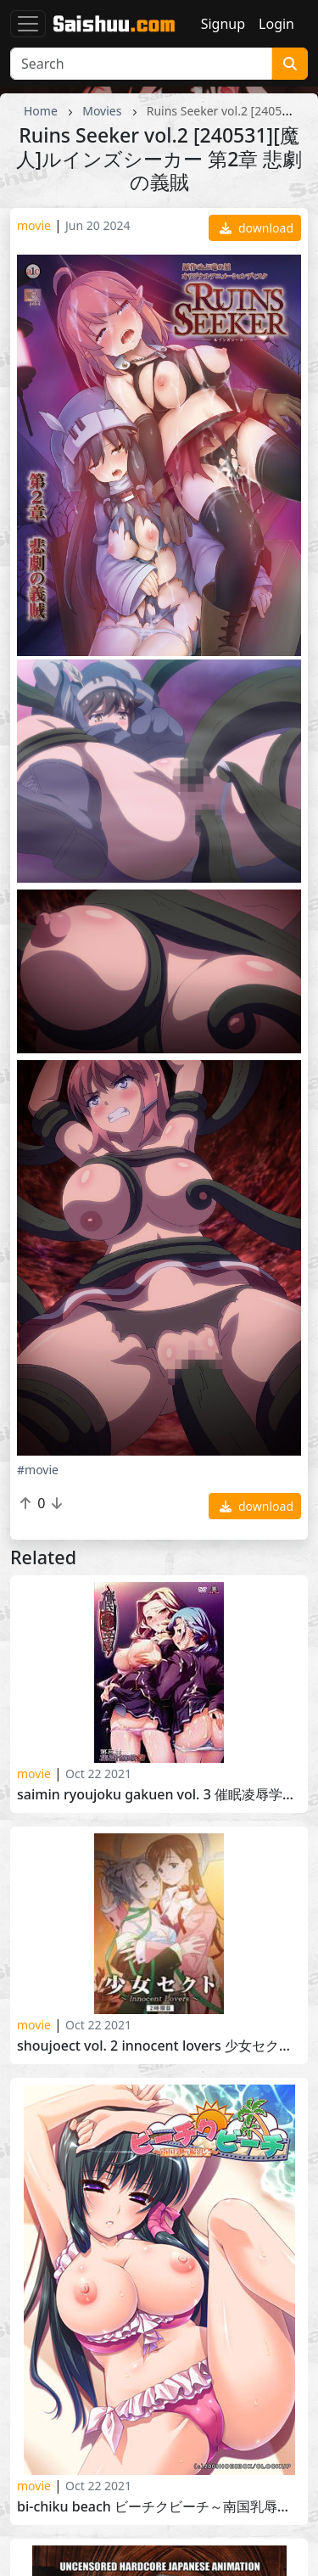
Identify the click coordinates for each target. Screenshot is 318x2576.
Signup (223, 23)
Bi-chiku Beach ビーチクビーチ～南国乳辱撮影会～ (159, 2507)
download (256, 228)
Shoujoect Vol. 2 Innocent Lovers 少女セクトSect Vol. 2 (159, 2046)
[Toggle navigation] (28, 23)
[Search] (141, 64)
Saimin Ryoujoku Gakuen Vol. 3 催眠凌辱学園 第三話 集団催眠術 (159, 1795)
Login (276, 23)
